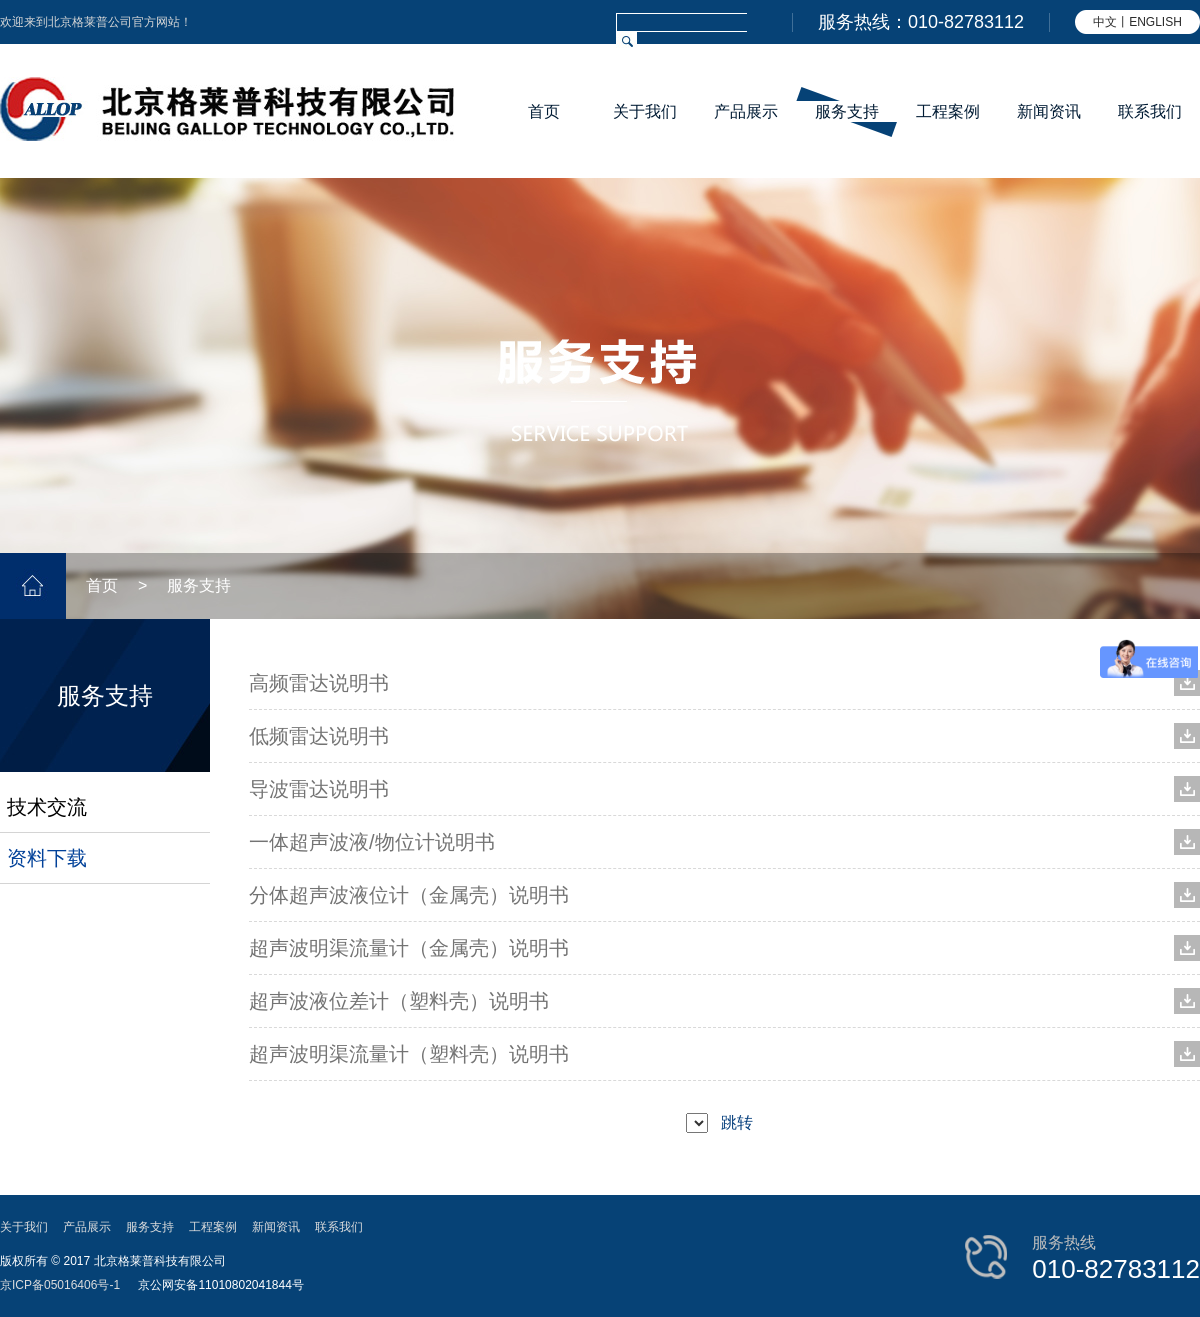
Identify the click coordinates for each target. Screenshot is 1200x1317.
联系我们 (1150, 111)
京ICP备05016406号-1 (60, 1285)
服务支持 (847, 111)
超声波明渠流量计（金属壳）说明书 (409, 948)
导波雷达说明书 (319, 789)
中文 (1105, 22)
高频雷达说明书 (319, 683)
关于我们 (645, 111)
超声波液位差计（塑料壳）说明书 (399, 1001)
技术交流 (47, 807)
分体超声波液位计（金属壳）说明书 (409, 895)
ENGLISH (1155, 22)
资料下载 (47, 858)
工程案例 (948, 111)
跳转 (737, 1122)
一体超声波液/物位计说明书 (372, 842)
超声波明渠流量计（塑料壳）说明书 (409, 1054)
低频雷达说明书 (319, 736)
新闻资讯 (1049, 111)
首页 (544, 111)
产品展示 (746, 111)
